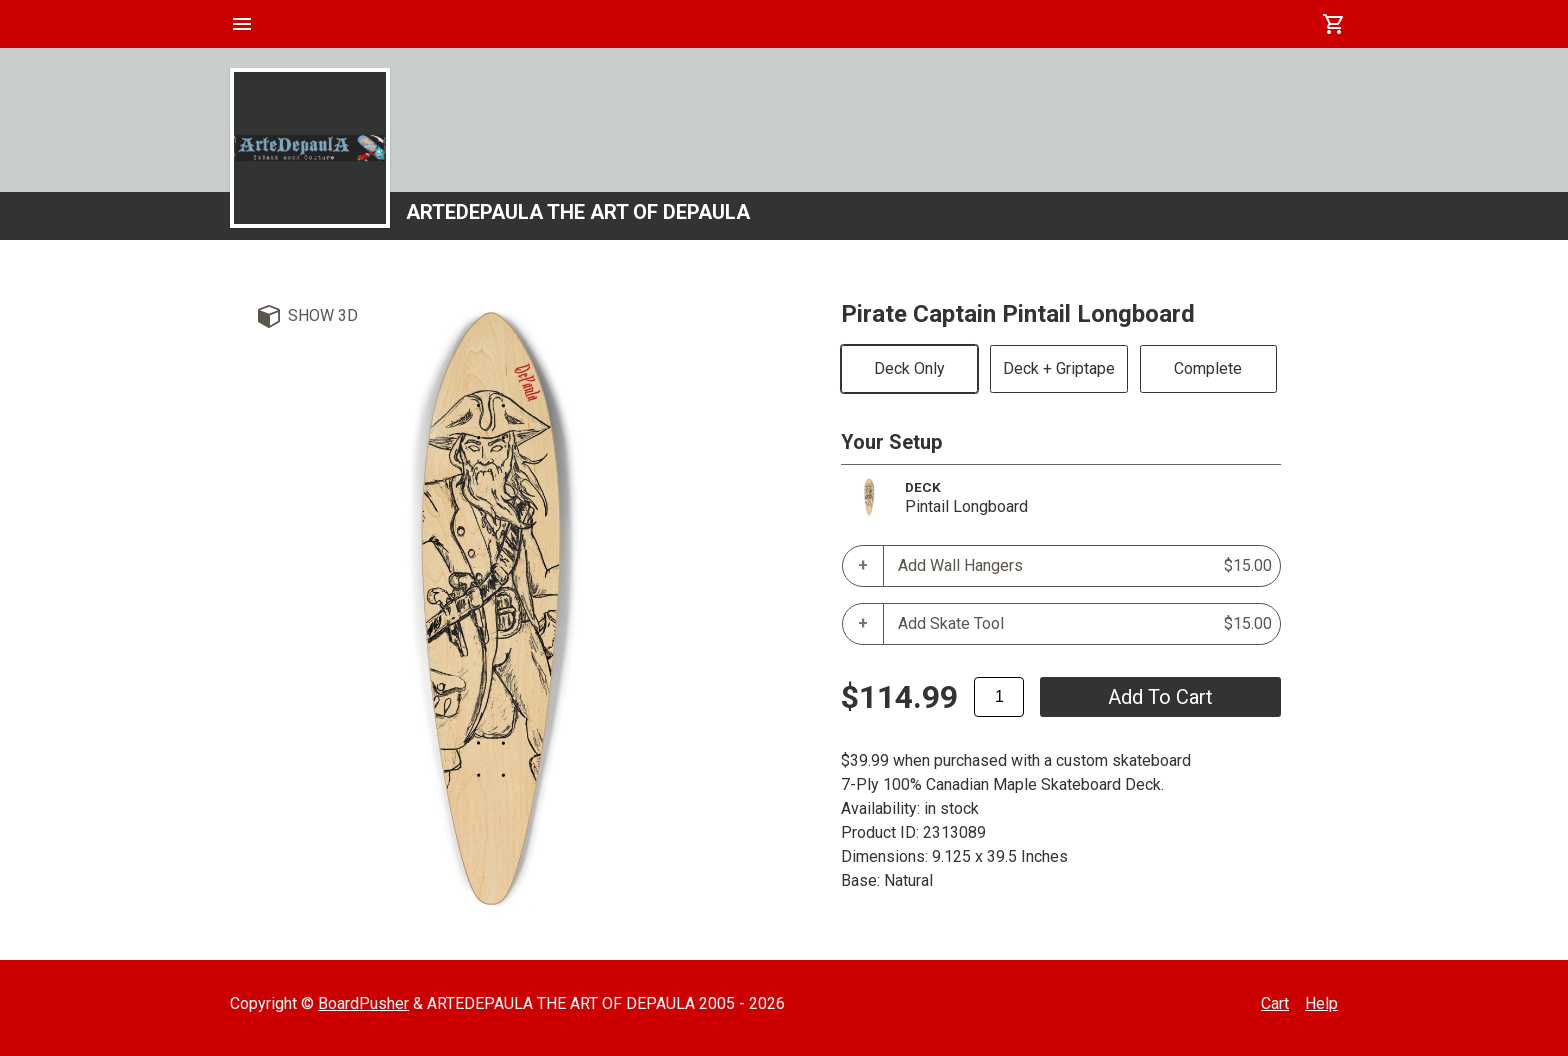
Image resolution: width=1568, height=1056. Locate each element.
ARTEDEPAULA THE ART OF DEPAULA (578, 212)
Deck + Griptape (1059, 368)
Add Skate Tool (1085, 624)
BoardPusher (363, 1003)
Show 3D (323, 315)
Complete (1208, 368)
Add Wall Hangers (1085, 566)
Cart (1275, 1003)
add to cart (1160, 697)
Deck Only (909, 368)
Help (1321, 1003)
